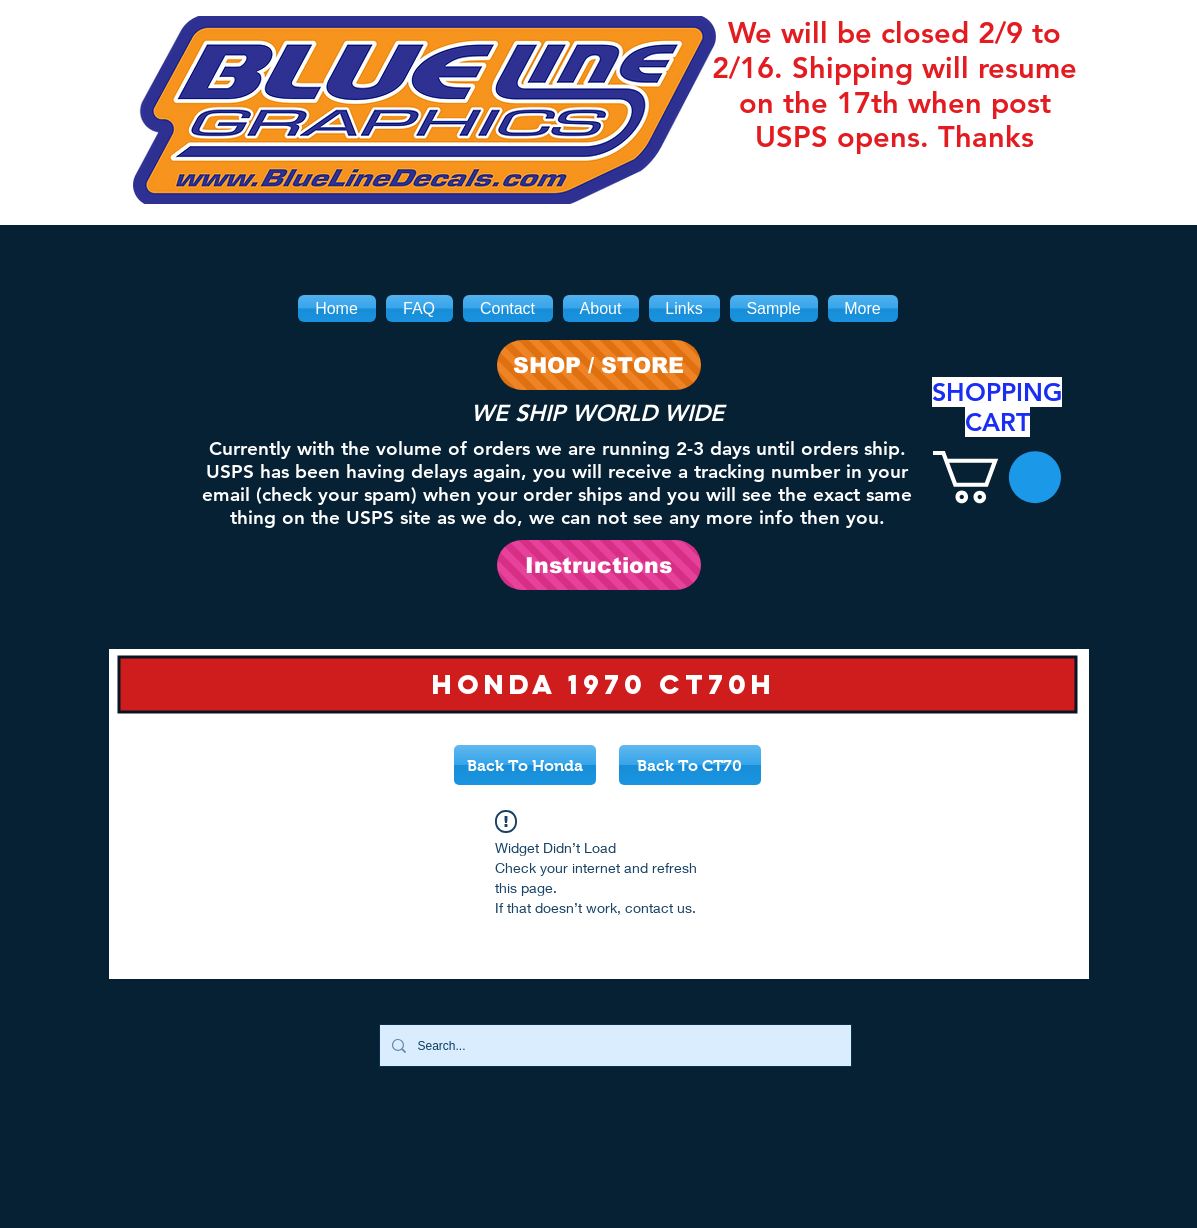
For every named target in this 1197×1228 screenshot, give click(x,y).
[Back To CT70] (690, 765)
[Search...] (613, 1045)
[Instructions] (599, 565)
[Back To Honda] (525, 765)
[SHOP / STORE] (599, 365)
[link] (997, 477)
